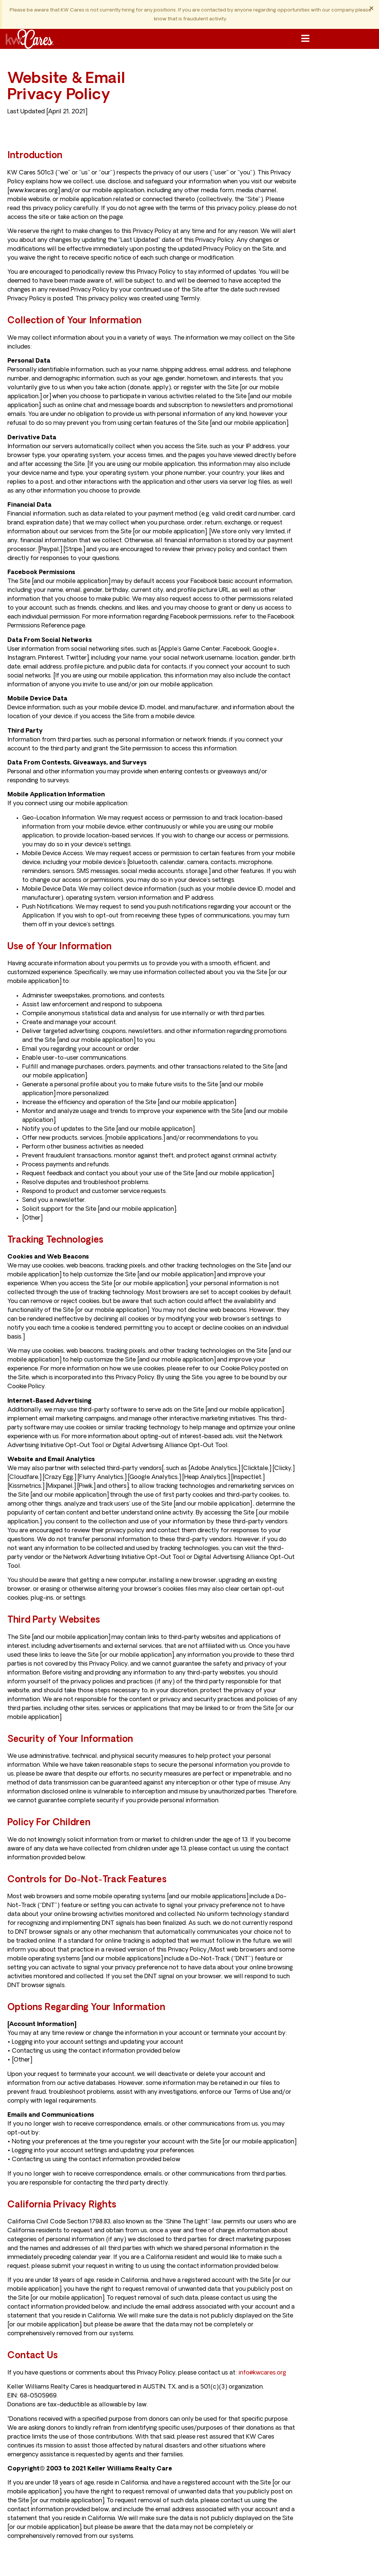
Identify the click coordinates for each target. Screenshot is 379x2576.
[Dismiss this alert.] (371, 8)
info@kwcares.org (262, 2373)
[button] (305, 39)
